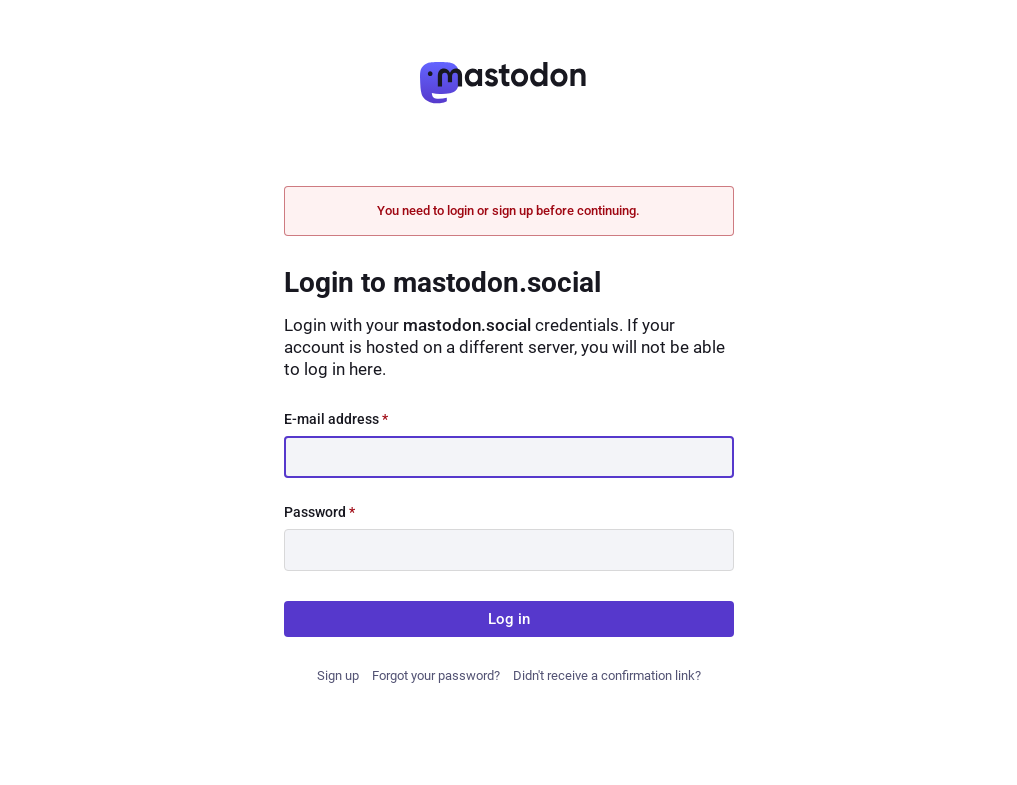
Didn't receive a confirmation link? (607, 675)
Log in (509, 619)
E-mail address (336, 419)
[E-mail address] (509, 457)
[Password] (509, 550)
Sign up (338, 675)
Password (319, 512)
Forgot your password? (436, 675)
